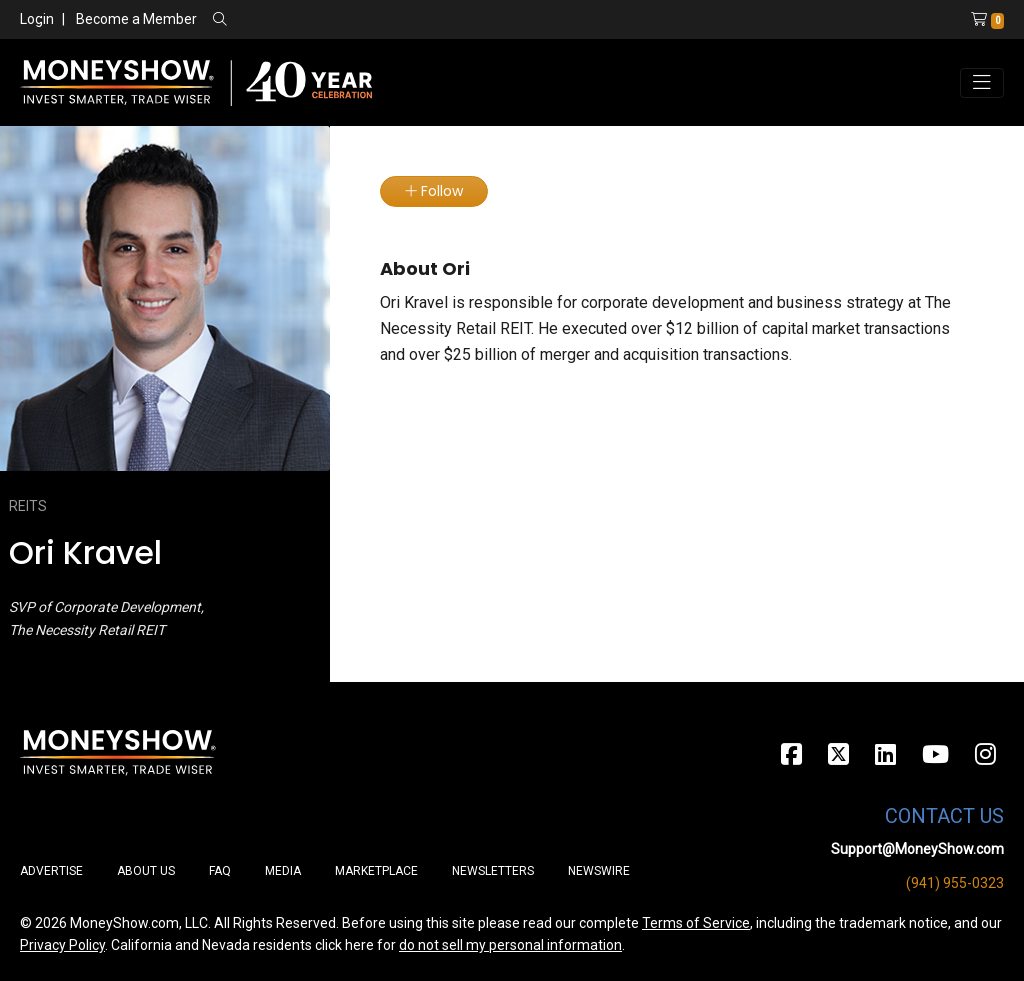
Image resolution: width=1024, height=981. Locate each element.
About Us (146, 871)
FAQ (220, 871)
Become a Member (136, 19)
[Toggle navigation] (982, 83)
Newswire (599, 871)
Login (37, 19)
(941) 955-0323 (955, 883)
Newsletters (493, 871)
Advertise (51, 871)
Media (283, 871)
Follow (434, 191)
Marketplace (376, 871)
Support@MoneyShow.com (917, 849)
